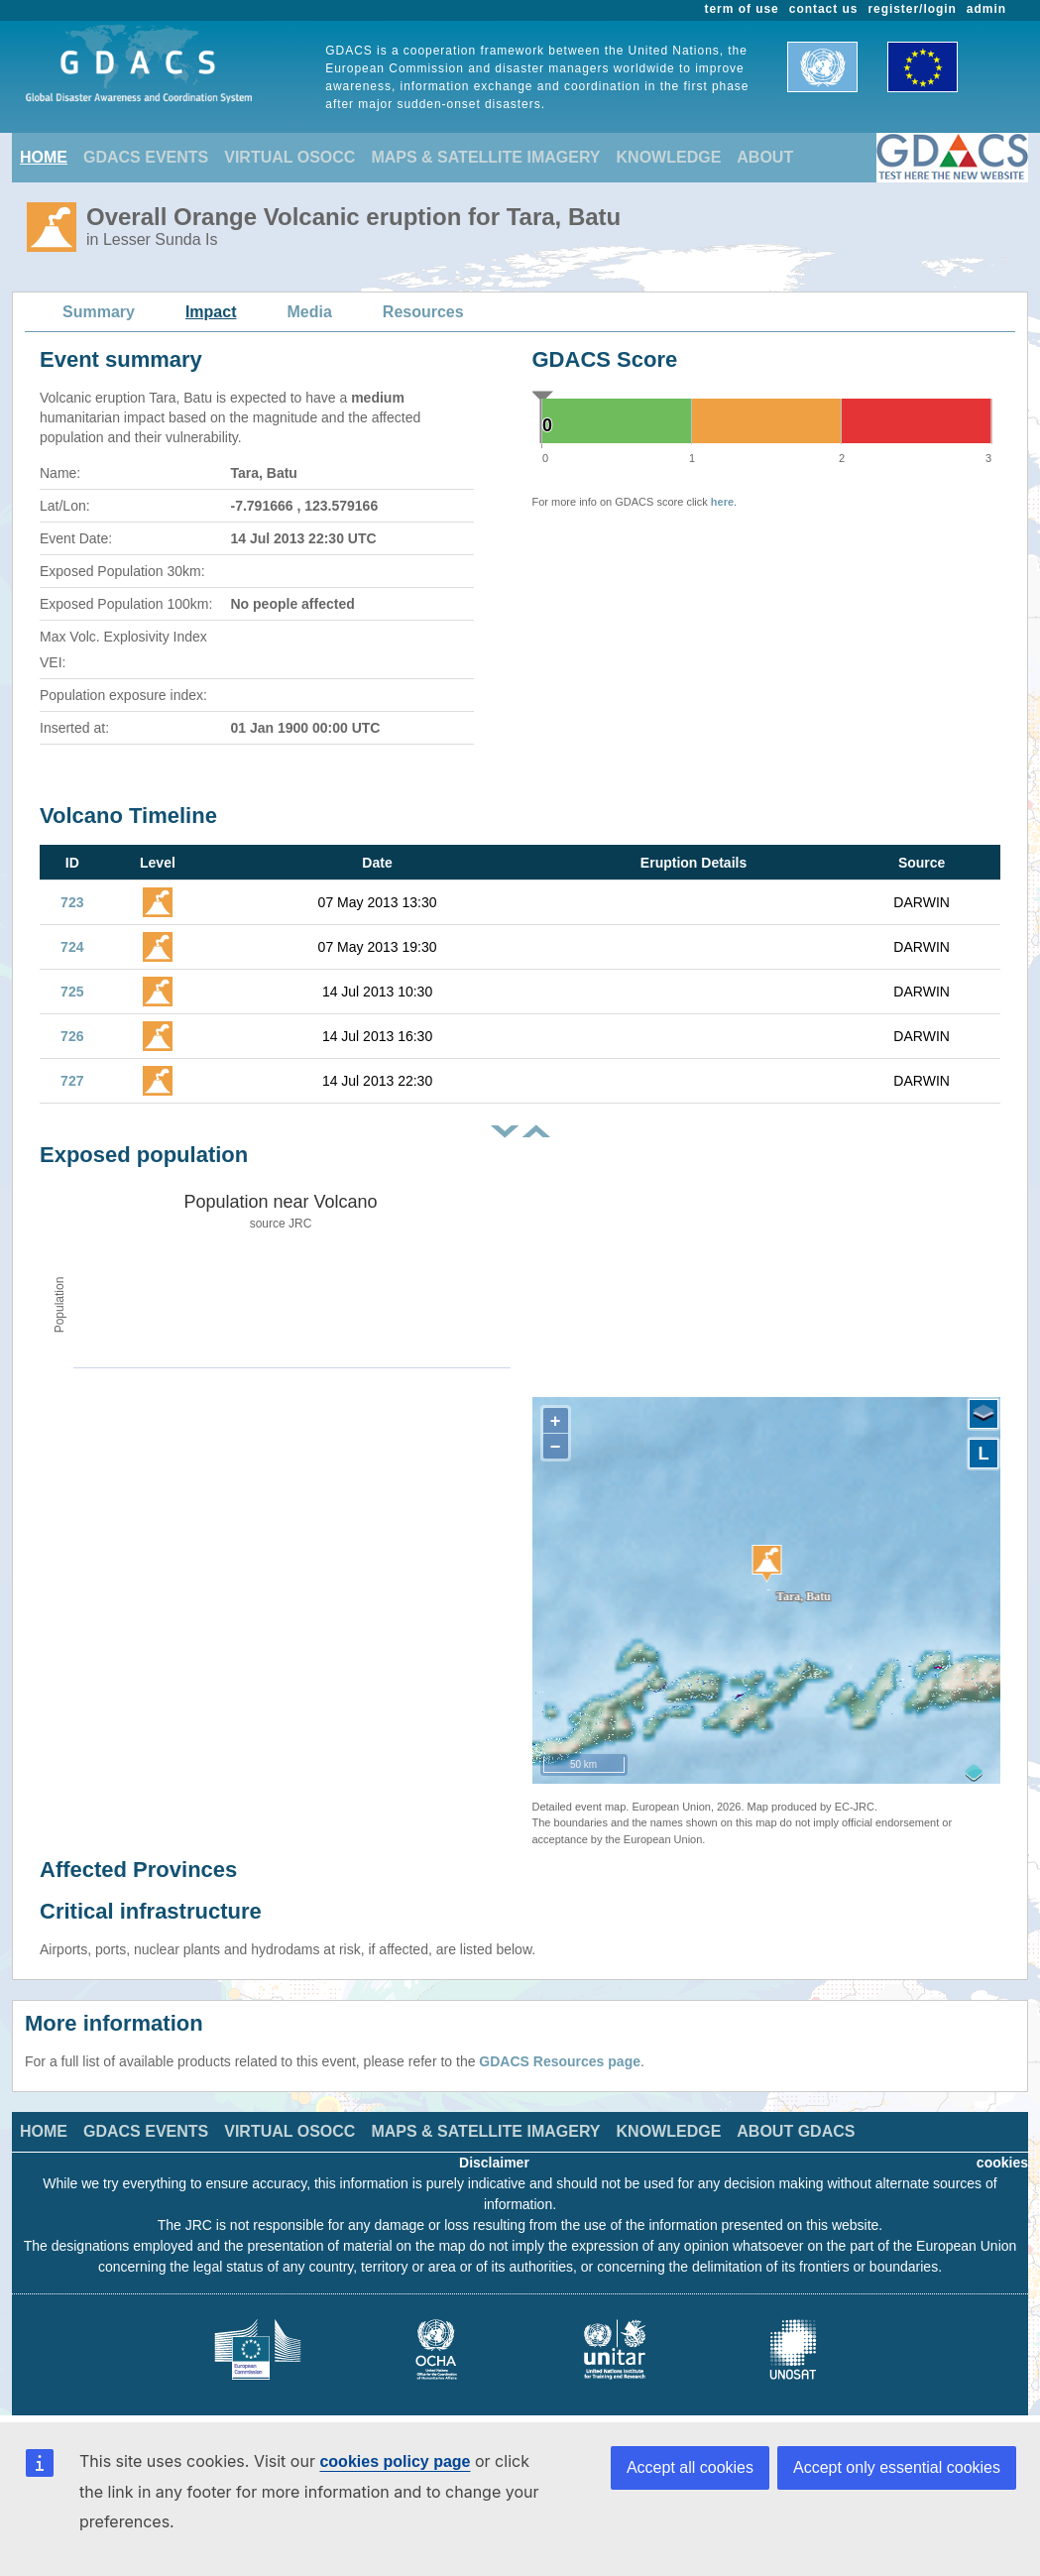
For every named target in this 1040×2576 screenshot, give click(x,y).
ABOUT (765, 157)
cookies (1002, 2162)
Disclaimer (494, 2162)
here (722, 502)
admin (986, 9)
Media (310, 311)
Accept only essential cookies (896, 2467)
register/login (911, 9)
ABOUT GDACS (796, 2131)
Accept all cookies (690, 2467)
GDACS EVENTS (145, 157)
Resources (423, 311)
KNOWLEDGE (669, 157)
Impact (211, 311)
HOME (43, 157)
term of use (742, 9)
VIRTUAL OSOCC (289, 157)
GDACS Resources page (559, 2061)
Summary (98, 311)
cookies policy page (394, 2461)
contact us (824, 9)
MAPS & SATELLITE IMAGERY (485, 157)
